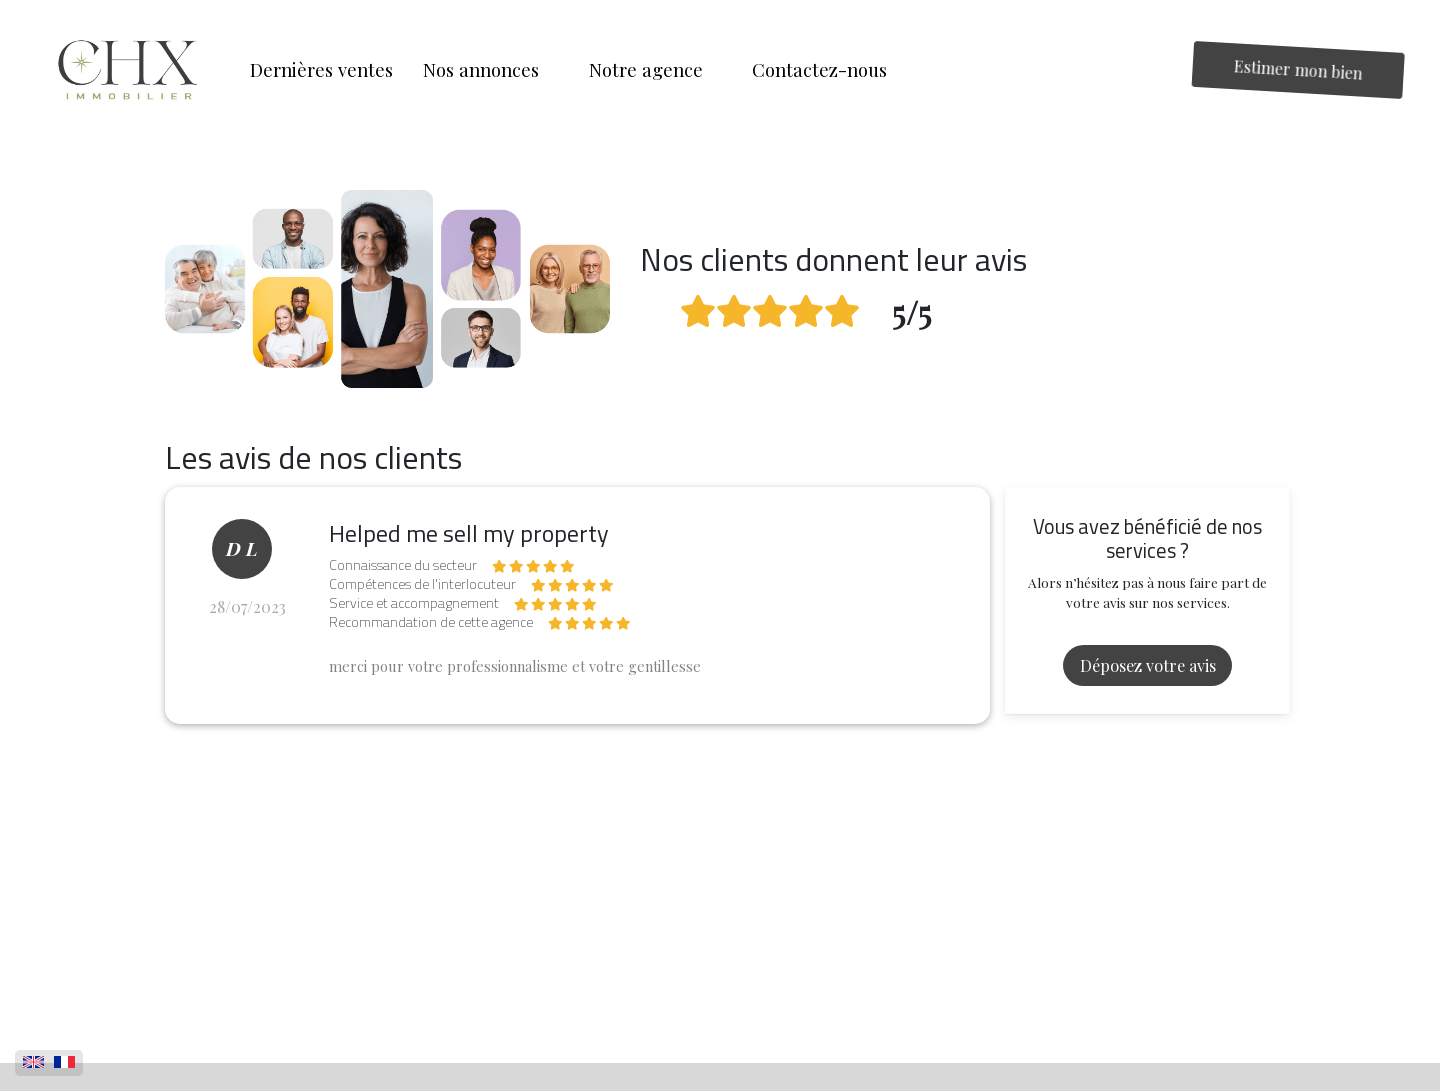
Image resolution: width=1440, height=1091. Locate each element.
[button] (491, 70)
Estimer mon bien (1299, 69)
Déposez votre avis (1148, 665)
